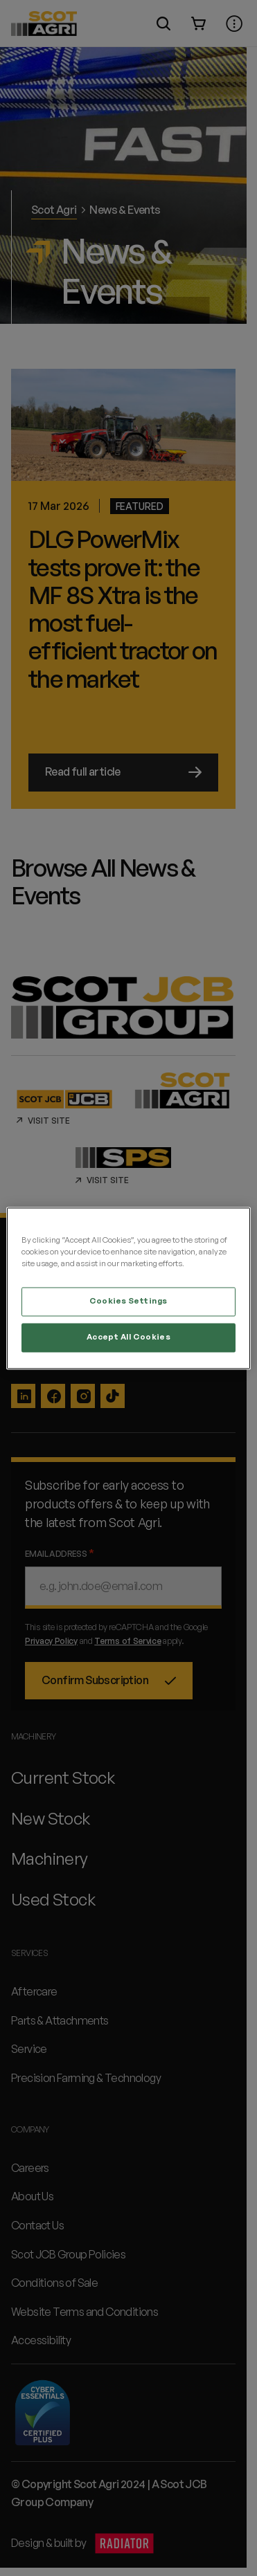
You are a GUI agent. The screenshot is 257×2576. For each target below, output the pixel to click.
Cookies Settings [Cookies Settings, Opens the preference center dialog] (128, 1301)
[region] (128, 1288)
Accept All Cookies (128, 1337)
